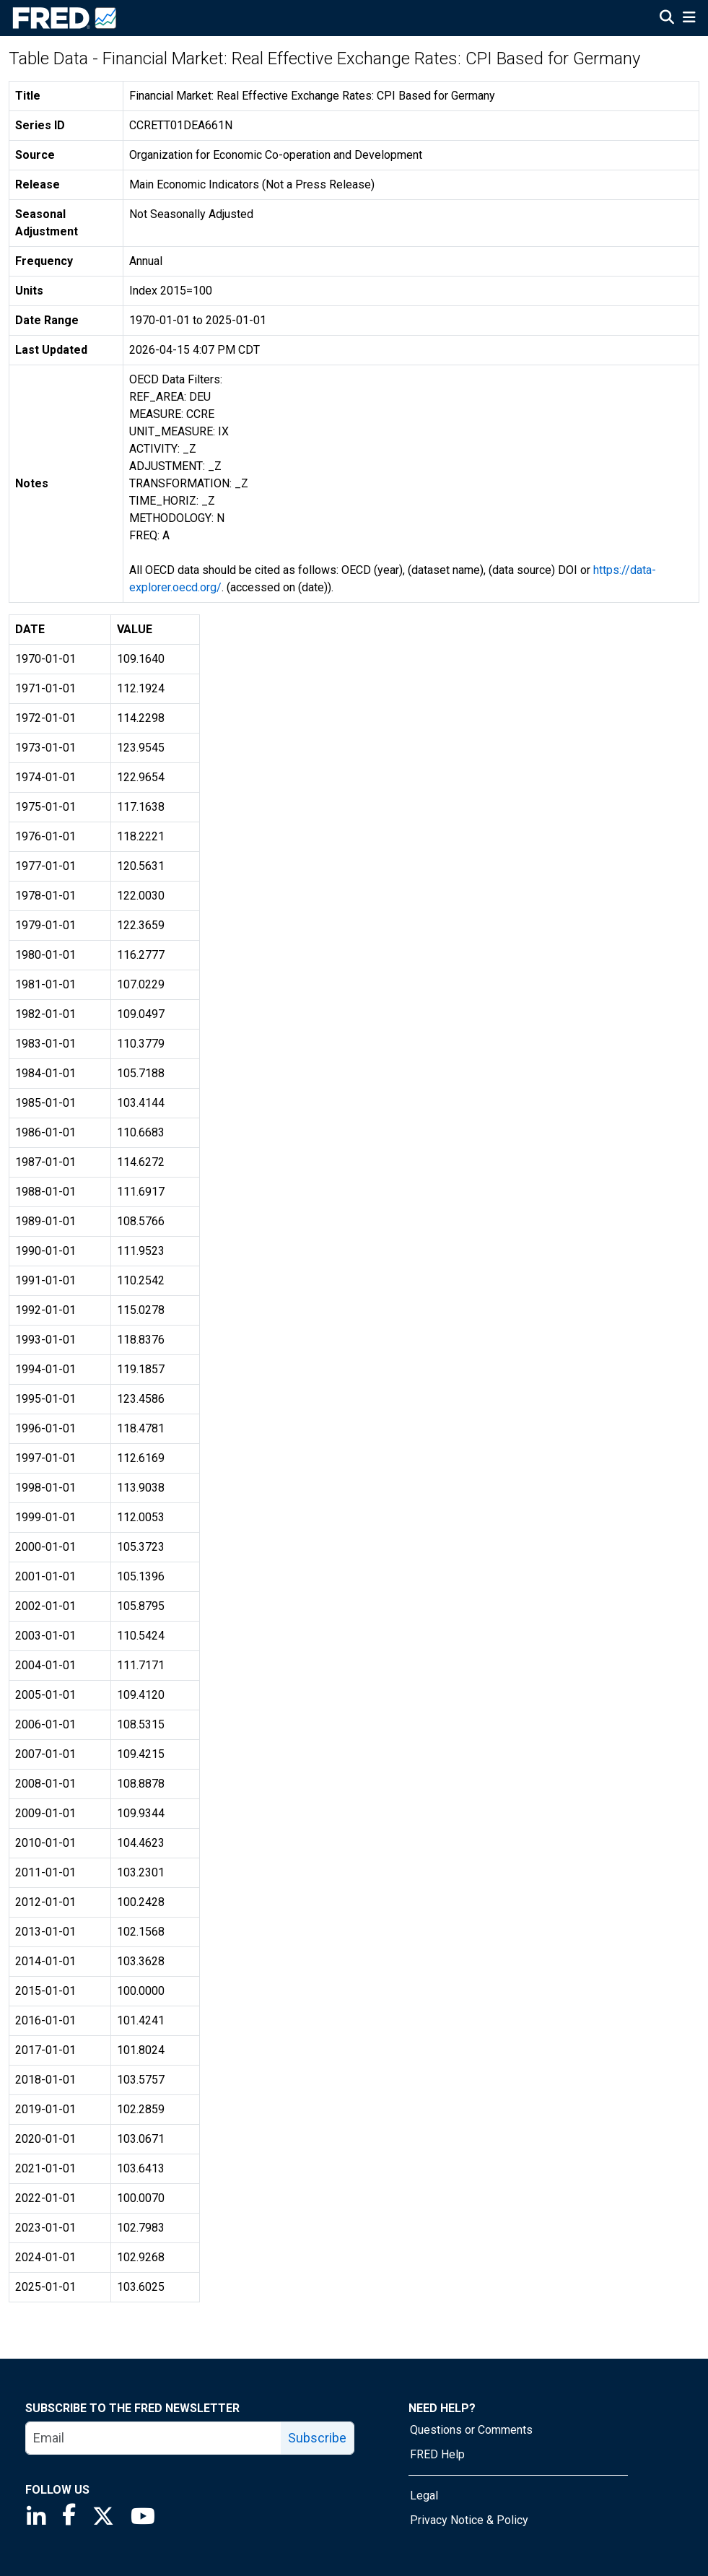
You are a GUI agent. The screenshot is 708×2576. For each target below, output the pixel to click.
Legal (424, 2495)
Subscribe (317, 2437)
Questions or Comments (471, 2430)
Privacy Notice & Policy (469, 2520)
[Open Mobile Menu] (689, 19)
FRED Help (437, 2454)
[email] (153, 2438)
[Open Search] (667, 19)
